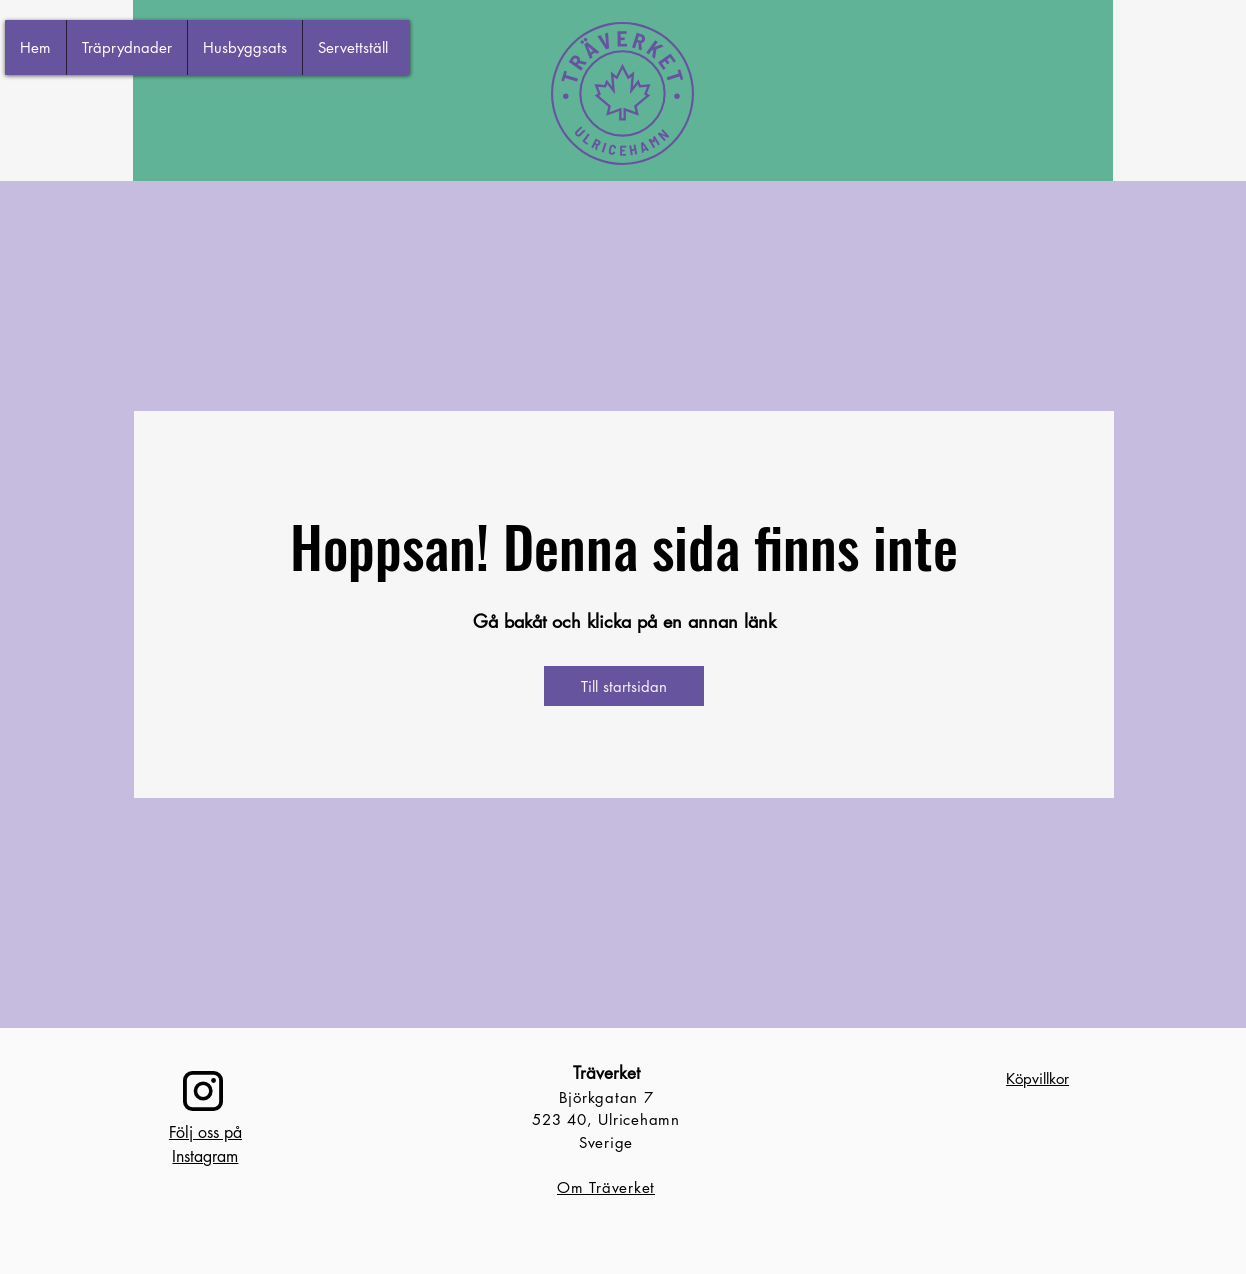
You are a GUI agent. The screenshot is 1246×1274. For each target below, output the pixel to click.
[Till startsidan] (624, 686)
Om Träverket (606, 1187)
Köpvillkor (1037, 1078)
